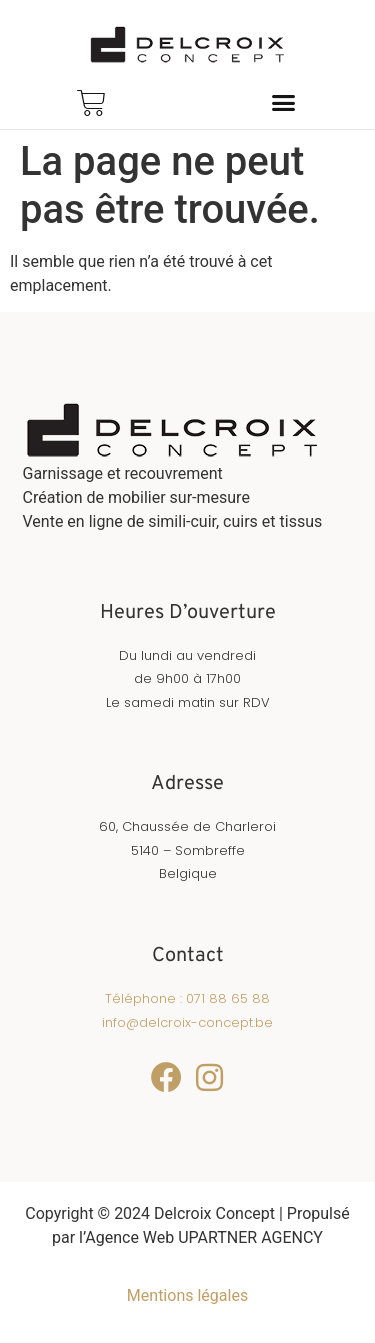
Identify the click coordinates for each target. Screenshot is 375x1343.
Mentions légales (187, 1295)
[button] (283, 102)
